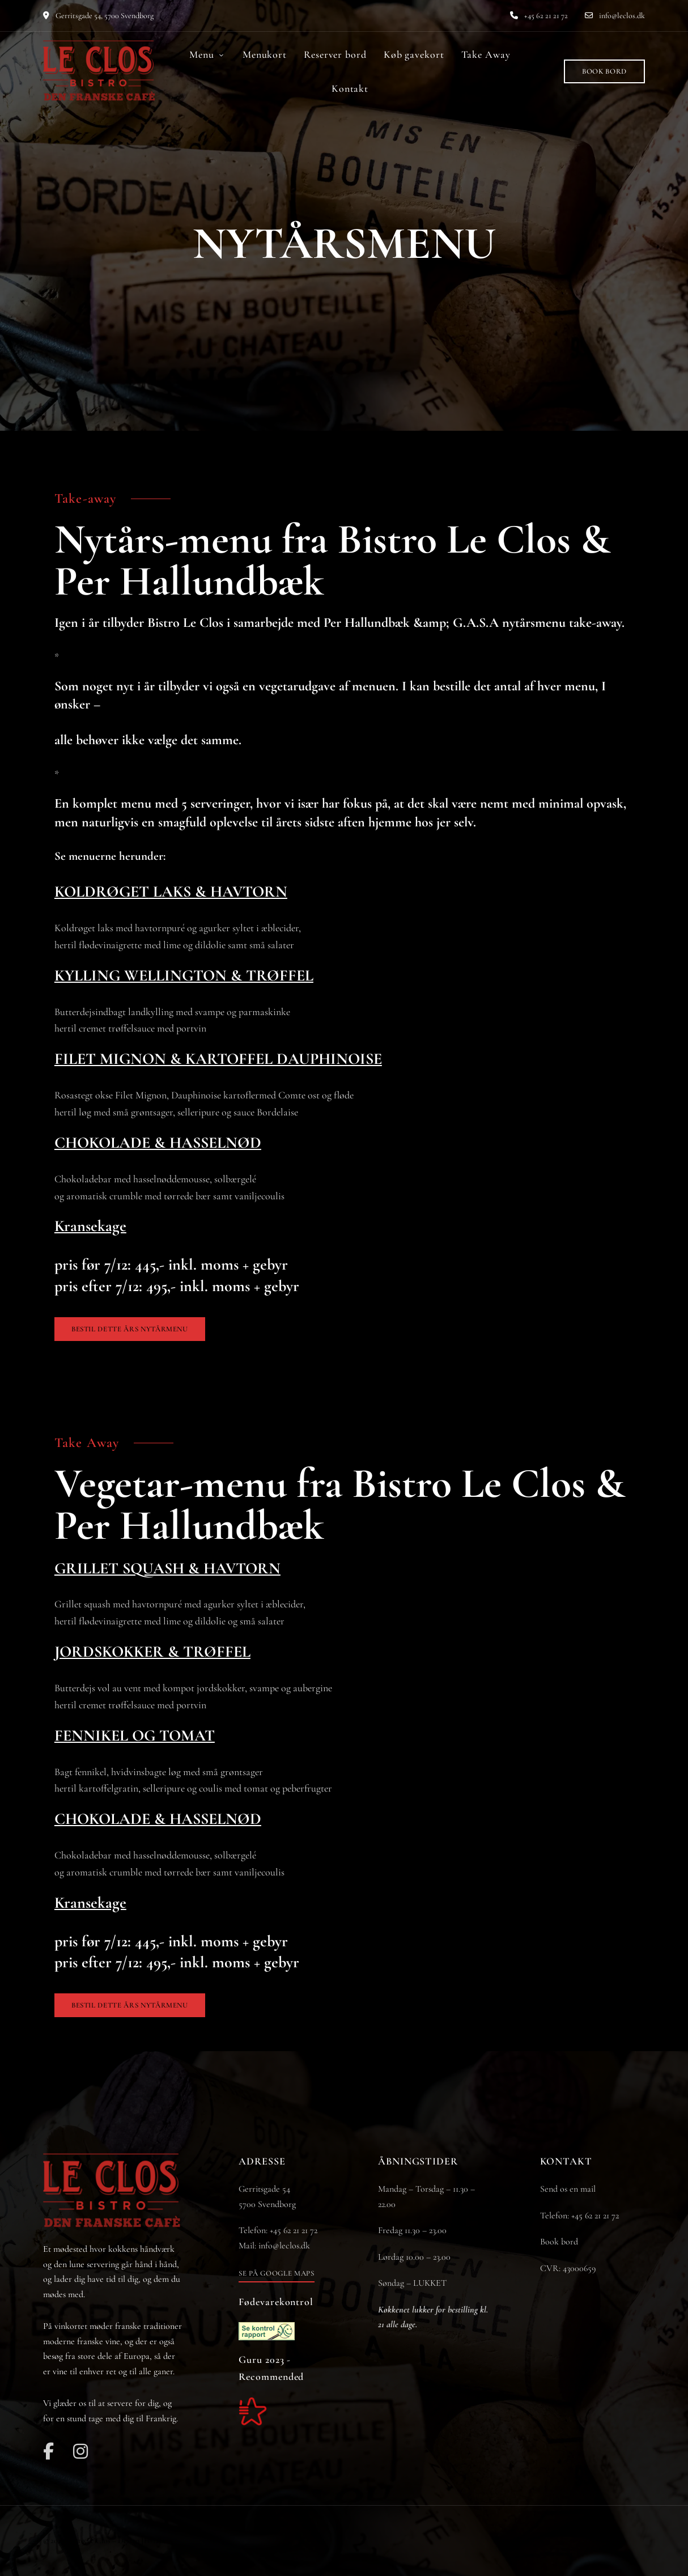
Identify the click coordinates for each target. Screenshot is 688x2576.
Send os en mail (568, 2189)
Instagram (80, 2451)
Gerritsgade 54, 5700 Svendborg (98, 15)
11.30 (412, 2230)
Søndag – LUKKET (412, 2283)
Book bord (559, 2241)
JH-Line (154, 2540)
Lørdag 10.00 (401, 2257)
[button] (604, 71)
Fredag (391, 2230)
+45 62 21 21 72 (539, 15)
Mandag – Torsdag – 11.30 (423, 2189)
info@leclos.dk (615, 15)
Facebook (48, 2451)
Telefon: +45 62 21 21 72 (579, 2215)
